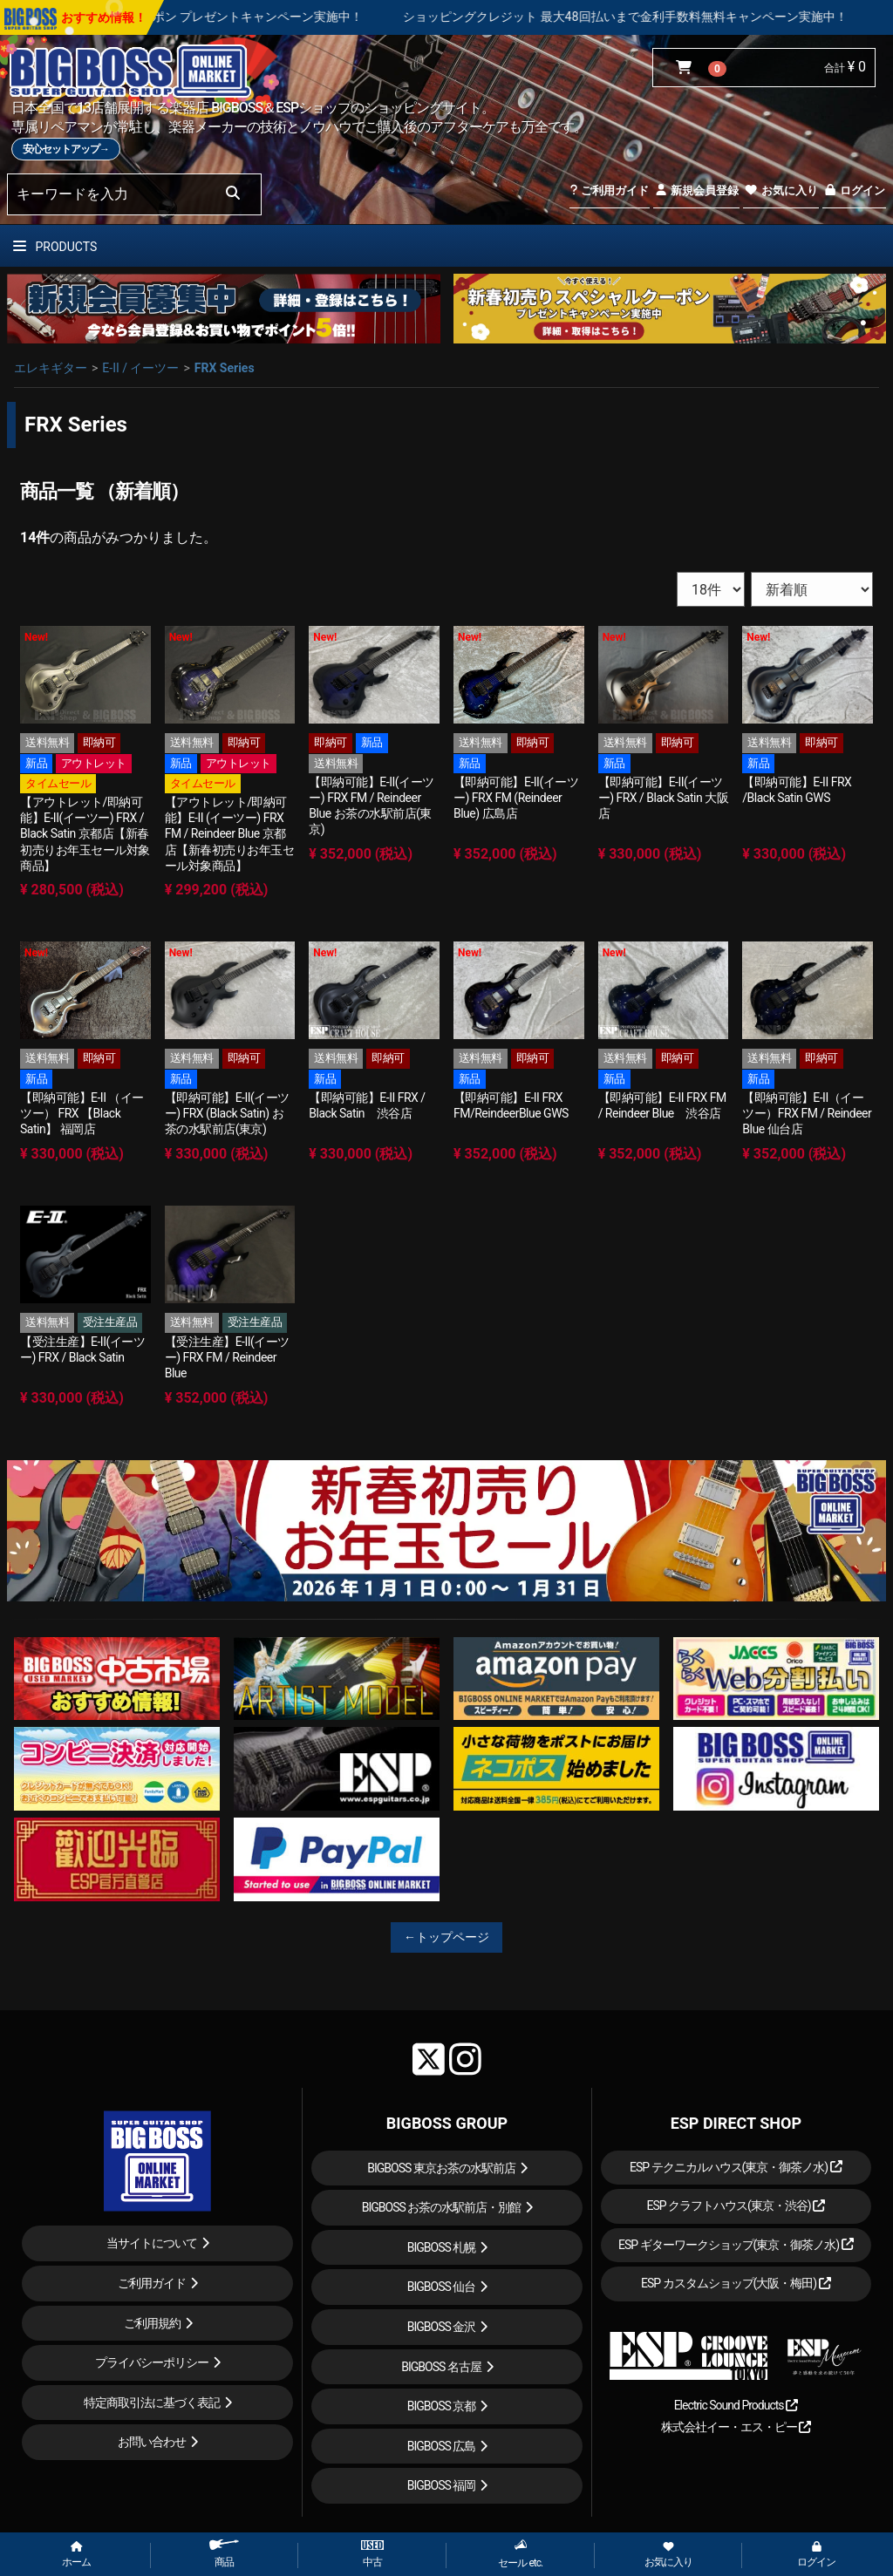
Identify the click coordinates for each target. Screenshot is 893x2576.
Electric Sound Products (736, 2405)
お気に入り (780, 190)
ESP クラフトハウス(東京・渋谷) (735, 2205)
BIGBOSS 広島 (441, 2446)
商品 (224, 2553)
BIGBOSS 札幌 (441, 2247)
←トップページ (446, 1937)
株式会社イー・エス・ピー (736, 2427)
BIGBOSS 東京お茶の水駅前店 (441, 2168)
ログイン (854, 190)
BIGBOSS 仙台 (441, 2287)
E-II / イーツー (140, 368)
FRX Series (224, 368)
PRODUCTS (55, 247)
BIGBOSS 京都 (441, 2406)
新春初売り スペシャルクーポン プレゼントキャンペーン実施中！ (229, 17)
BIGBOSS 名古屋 (441, 2367)
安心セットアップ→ (66, 149)
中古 (372, 2554)
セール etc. (520, 2554)
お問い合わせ (152, 2442)
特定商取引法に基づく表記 (152, 2402)
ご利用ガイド (609, 190)
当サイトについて (151, 2243)
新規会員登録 (696, 190)
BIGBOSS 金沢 (441, 2327)
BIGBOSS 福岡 (441, 2485)
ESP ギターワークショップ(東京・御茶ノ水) (736, 2245)
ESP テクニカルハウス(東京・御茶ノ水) (736, 2167)
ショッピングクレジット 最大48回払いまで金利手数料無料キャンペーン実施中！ (670, 17)
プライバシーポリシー (151, 2362)
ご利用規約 (152, 2323)
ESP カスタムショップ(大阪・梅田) (736, 2283)
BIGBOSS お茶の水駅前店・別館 (441, 2207)
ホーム (76, 2555)
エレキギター (50, 368)
